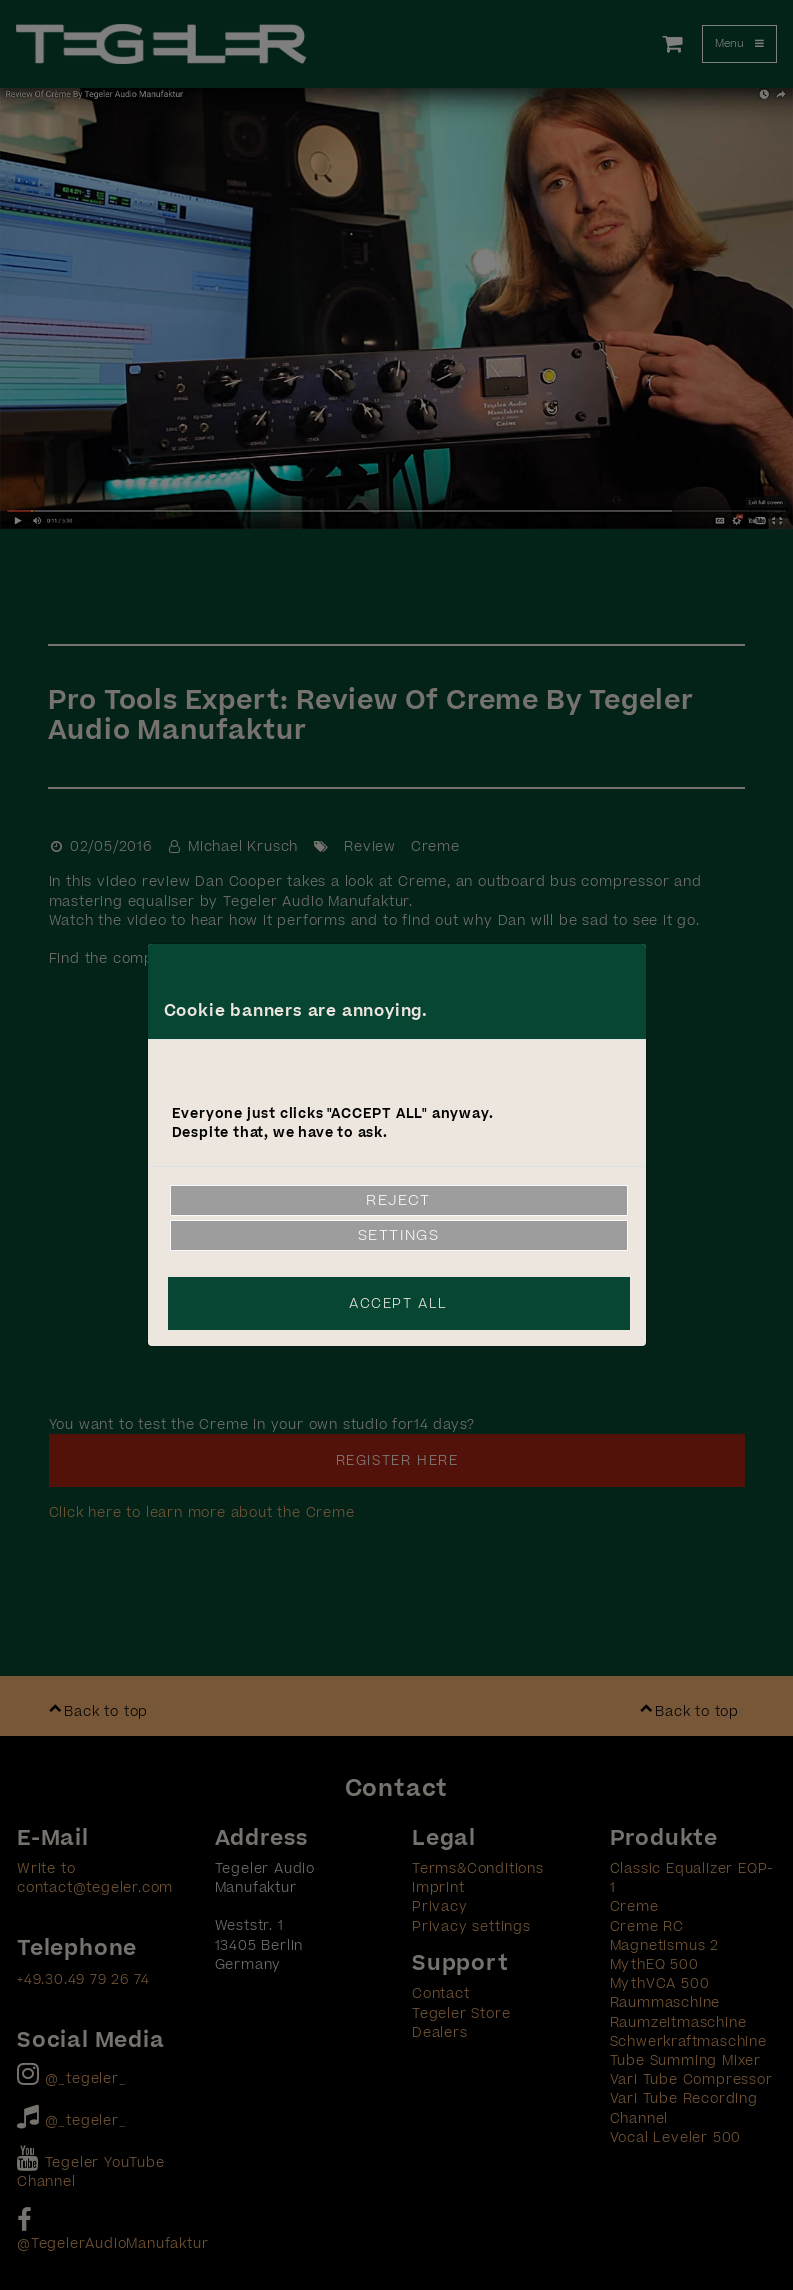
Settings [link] (399, 1235)
